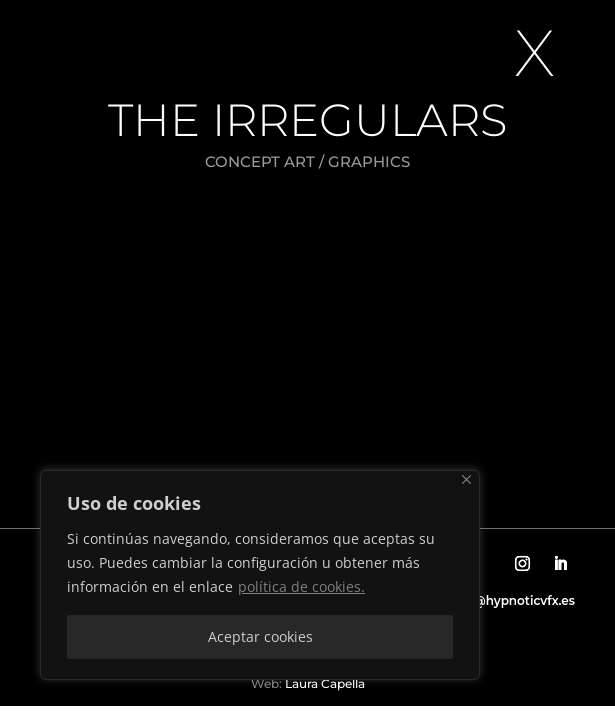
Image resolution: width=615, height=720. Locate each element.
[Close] (466, 479)
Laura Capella (323, 683)
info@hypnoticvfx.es (512, 600)
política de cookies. (301, 586)
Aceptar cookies (260, 636)
